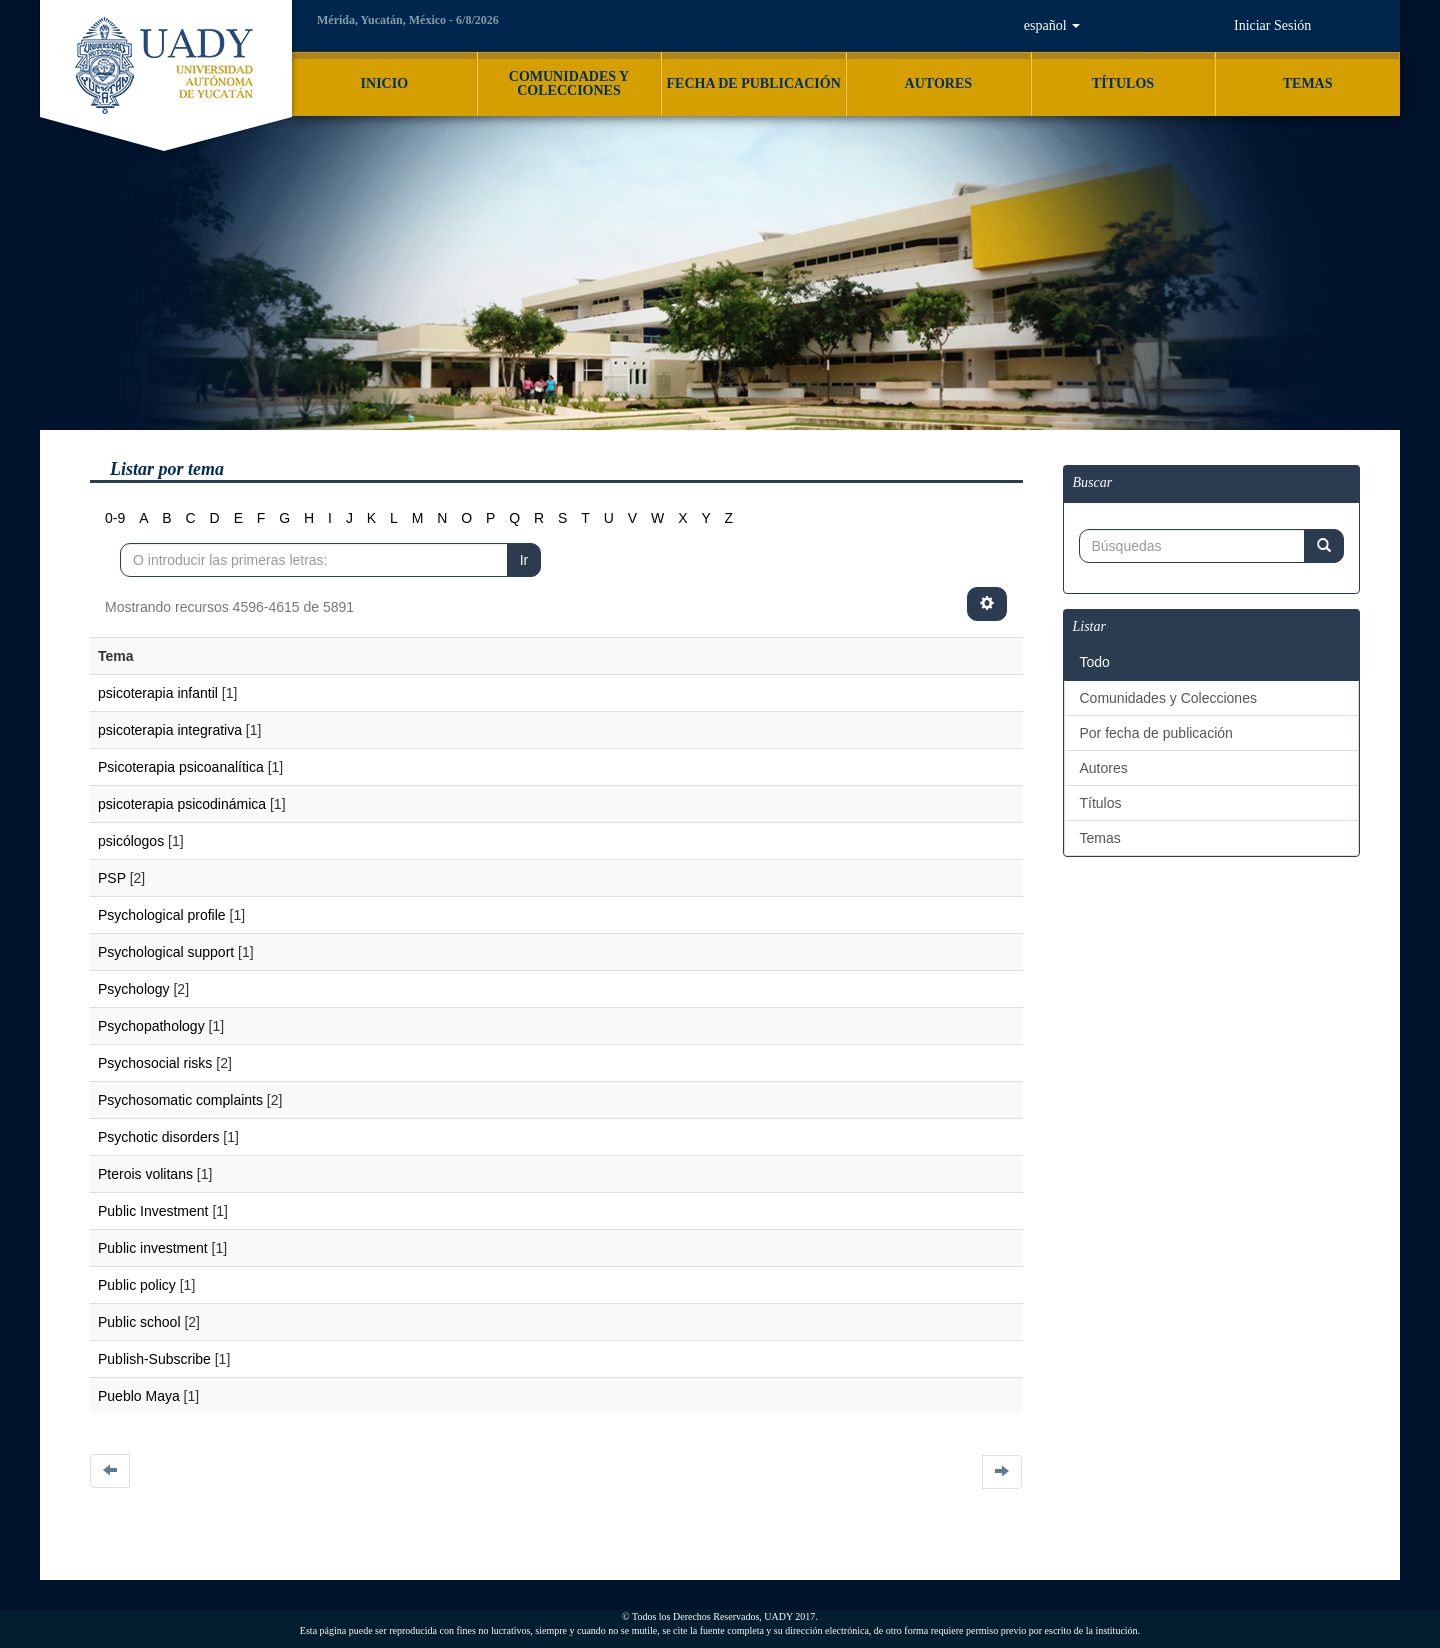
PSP (112, 878)
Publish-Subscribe (154, 1359)
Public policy (137, 1285)
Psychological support (166, 952)
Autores (1104, 768)
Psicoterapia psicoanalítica (181, 767)
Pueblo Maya (139, 1396)
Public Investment (153, 1211)
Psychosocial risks (155, 1063)
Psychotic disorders (158, 1137)
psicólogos (131, 841)
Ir (524, 560)
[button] (1051, 26)
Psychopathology (151, 1026)
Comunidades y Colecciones (1168, 698)
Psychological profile (162, 915)
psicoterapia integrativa (170, 730)
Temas (1100, 838)
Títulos (1101, 803)
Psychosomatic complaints (180, 1100)
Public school (139, 1322)
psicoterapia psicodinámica (182, 804)
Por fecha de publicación (1156, 733)
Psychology (134, 989)
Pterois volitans (145, 1174)
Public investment (153, 1248)
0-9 (115, 518)
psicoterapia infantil (158, 693)
